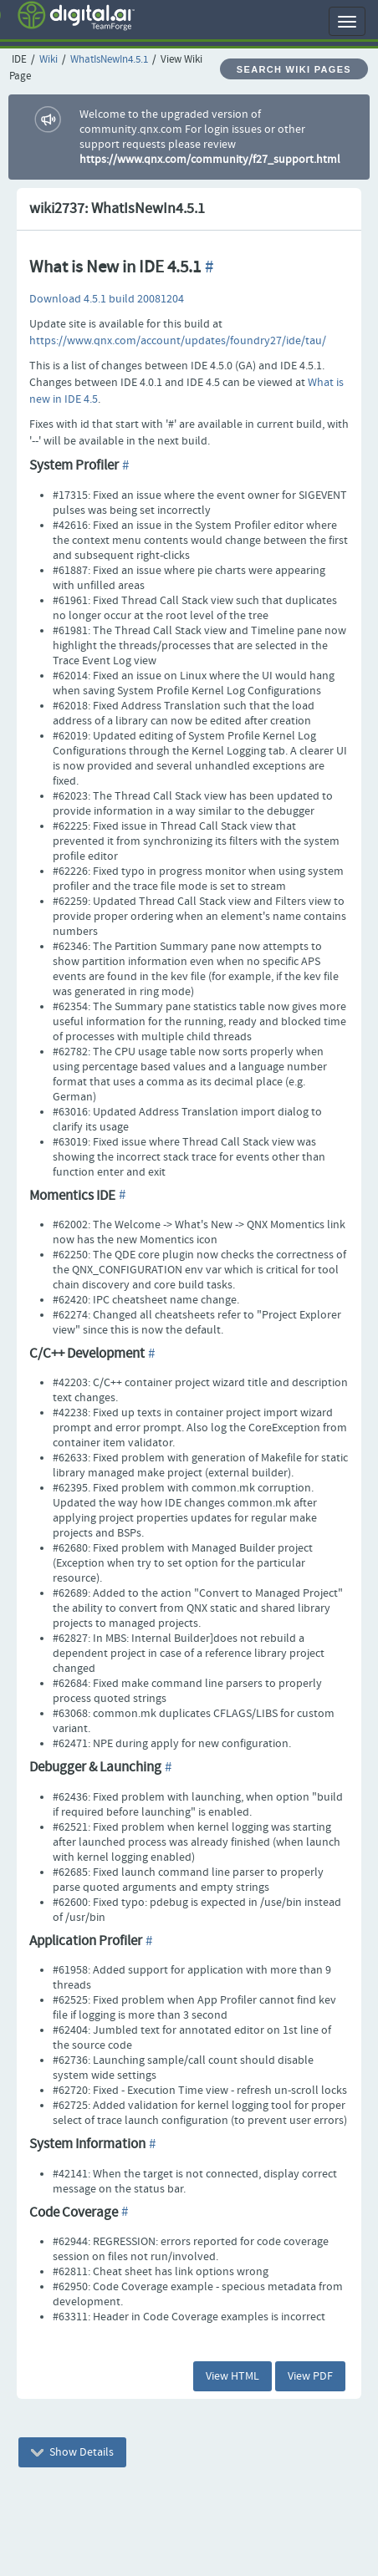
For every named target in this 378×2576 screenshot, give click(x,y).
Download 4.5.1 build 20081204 (106, 299)
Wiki (48, 60)
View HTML (232, 2376)
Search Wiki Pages (294, 69)
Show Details (72, 2452)
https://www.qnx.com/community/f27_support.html (209, 159)
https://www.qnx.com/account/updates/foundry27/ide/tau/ (177, 340)
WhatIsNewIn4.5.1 (109, 60)
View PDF (310, 2376)
